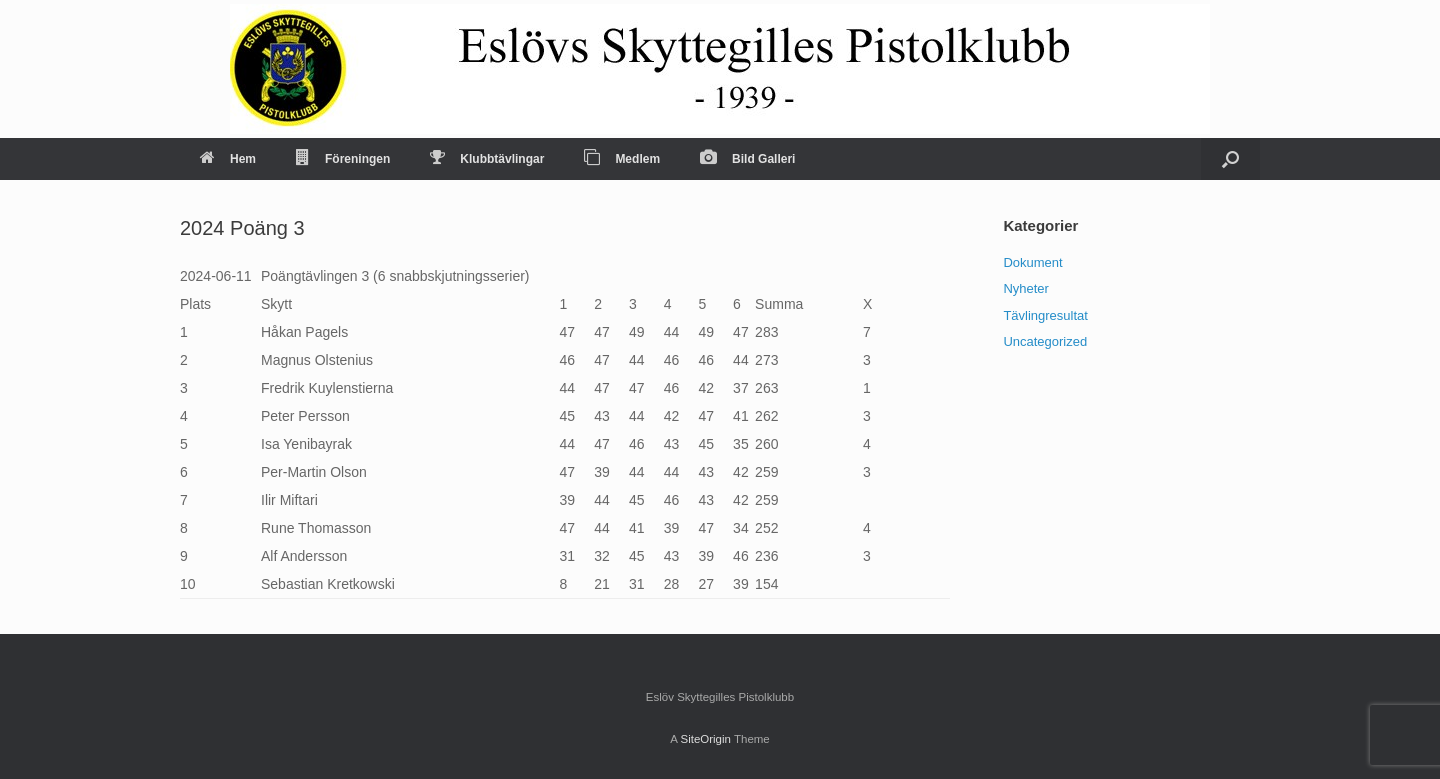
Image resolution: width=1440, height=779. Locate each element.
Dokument (1032, 262)
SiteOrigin (705, 739)
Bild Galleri (747, 159)
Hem (228, 159)
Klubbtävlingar (487, 159)
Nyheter (1026, 288)
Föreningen (343, 159)
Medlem (622, 159)
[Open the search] (1230, 159)
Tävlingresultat (1045, 315)
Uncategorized (1045, 341)
